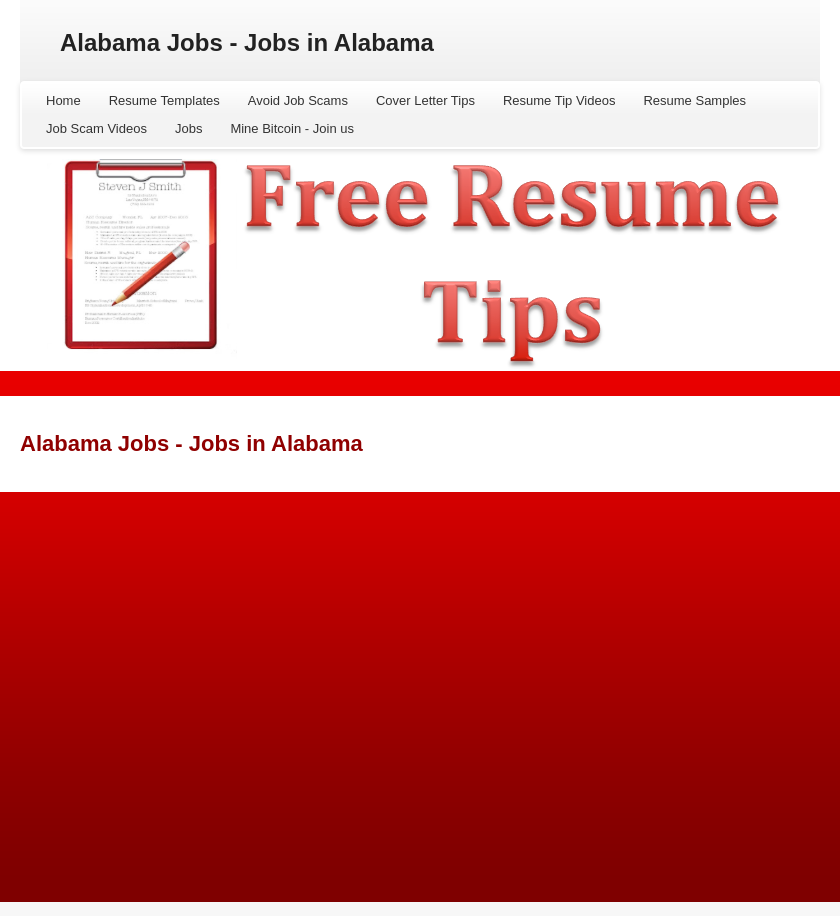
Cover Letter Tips (425, 100)
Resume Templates (164, 100)
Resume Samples (694, 100)
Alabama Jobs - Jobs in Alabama (247, 42)
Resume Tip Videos (559, 100)
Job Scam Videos (96, 128)
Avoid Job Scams (298, 100)
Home (63, 100)
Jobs (188, 128)
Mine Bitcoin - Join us (292, 128)
